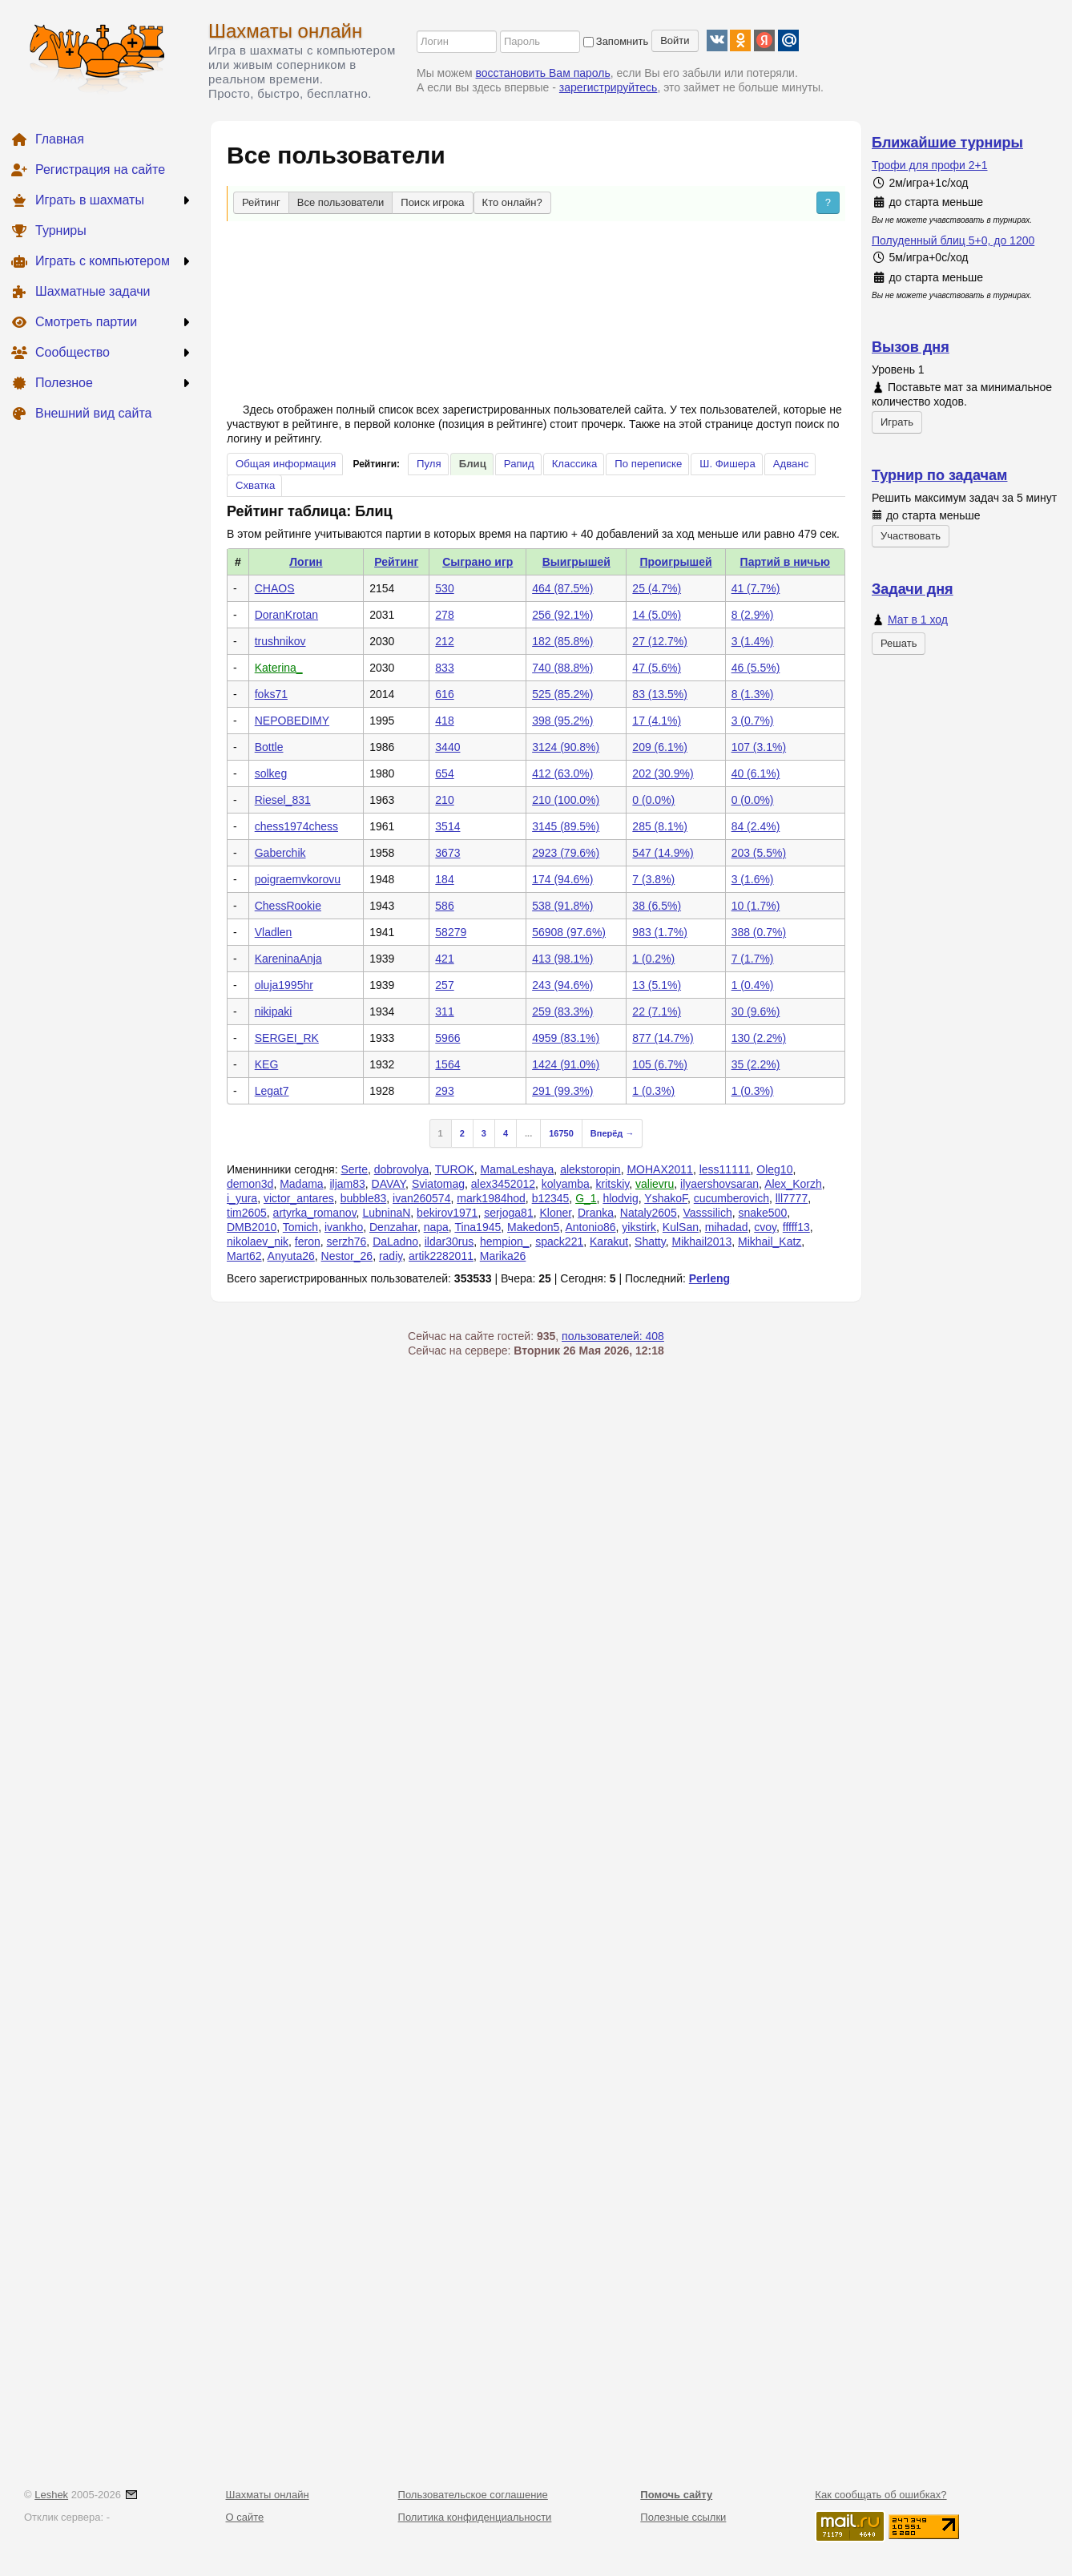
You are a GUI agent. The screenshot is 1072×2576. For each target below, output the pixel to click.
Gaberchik (280, 852)
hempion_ (505, 1241)
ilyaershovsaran (719, 1183)
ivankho (343, 1227)
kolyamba (566, 1183)
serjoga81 (509, 1212)
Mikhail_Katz (769, 1241)
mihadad (726, 1227)
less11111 (725, 1169)
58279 (450, 932)
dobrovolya (401, 1169)
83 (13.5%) (659, 694)
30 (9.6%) (755, 1011)
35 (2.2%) (755, 1064)
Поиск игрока (432, 202)
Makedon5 (533, 1227)
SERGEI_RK (287, 1038)
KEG (267, 1064)
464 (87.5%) (562, 588)
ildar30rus (449, 1241)
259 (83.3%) (562, 1011)
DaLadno (395, 1241)
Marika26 (503, 1256)
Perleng (709, 1278)
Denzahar (393, 1227)
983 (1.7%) (659, 932)
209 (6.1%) (659, 747)
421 (444, 958)
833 (444, 667)
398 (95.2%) (562, 720)
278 (444, 614)
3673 (447, 852)
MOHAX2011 (659, 1169)
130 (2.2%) (758, 1038)
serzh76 (347, 1241)
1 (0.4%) (752, 985)
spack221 (559, 1241)
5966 (447, 1038)
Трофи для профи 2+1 (930, 165)
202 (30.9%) (662, 773)
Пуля (429, 464)
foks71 (271, 694)
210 (444, 799)
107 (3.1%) (758, 747)
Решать (899, 643)
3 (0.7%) (752, 720)
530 (444, 588)
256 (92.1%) (562, 614)
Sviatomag (438, 1183)
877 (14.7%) (662, 1038)
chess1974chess (296, 826)
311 (444, 1011)
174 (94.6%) (562, 879)
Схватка (255, 485)
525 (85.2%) (562, 694)
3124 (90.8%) (565, 747)
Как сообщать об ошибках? (880, 2495)
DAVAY (389, 1183)
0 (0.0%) (653, 799)
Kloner (555, 1212)
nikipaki (273, 1011)
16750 (561, 1133)
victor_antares (299, 1198)
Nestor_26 (347, 1256)
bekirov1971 (447, 1212)
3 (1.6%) (752, 879)
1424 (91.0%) (565, 1064)
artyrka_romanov (315, 1212)
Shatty (650, 1241)
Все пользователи (341, 202)
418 (444, 720)
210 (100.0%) (565, 799)
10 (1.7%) (755, 905)
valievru (654, 1183)
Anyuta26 (291, 1256)
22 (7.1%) (656, 1011)
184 (444, 879)
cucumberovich (731, 1198)
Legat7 (272, 1090)
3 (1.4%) (752, 641)
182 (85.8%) (562, 641)
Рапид (519, 464)
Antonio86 (590, 1227)
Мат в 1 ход (918, 619)
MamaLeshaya (517, 1169)
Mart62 (244, 1256)
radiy (390, 1256)
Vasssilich (707, 1212)
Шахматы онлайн (285, 31)
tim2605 (247, 1212)
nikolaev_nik (257, 1241)
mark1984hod (491, 1198)
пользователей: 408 (613, 1336)
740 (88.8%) (562, 667)
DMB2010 (251, 1227)
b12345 (551, 1198)
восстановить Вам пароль (543, 73)
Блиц (472, 464)
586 (444, 905)
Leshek (51, 2495)
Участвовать (911, 536)
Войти (674, 40)
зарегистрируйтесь (608, 87)
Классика (575, 464)
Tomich (300, 1227)
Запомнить (615, 41)
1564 (447, 1064)
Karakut (609, 1241)
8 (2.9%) (752, 614)
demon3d (250, 1183)
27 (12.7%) (659, 641)
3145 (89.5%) (565, 826)
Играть (897, 422)
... (528, 1133)
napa (436, 1227)
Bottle (269, 747)
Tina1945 (477, 1227)
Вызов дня (910, 347)
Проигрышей (675, 561)
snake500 (762, 1212)
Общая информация (286, 464)
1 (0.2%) (653, 958)
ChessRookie (288, 905)
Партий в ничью (785, 561)
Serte (354, 1169)
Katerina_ (279, 667)
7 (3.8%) (653, 879)
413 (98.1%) (562, 958)
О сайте (245, 2517)
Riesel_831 (283, 799)
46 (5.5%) (755, 667)
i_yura (242, 1198)
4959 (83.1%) (565, 1038)
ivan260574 (421, 1198)
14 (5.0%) (656, 614)
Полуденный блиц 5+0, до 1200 (953, 240)
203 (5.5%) (758, 852)
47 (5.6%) (656, 667)
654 (444, 773)
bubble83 (364, 1198)
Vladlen (273, 932)
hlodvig (620, 1198)
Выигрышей (576, 561)
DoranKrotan (286, 614)
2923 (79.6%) (565, 852)
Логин (305, 561)
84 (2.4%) (755, 826)
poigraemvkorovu (298, 879)
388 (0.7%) (758, 932)
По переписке (648, 464)
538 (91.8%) (562, 905)
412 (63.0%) (562, 773)
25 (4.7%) (656, 588)
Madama (301, 1183)
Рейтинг (261, 202)
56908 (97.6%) (569, 932)
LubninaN (386, 1212)
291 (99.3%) (562, 1090)
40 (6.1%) (755, 773)
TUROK (454, 1169)
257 (444, 985)
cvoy (765, 1227)
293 (444, 1090)
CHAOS (275, 588)
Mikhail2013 (701, 1241)
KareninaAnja (288, 958)
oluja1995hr (284, 985)
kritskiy (613, 1183)
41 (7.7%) (755, 588)
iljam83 (347, 1183)
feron (307, 1241)
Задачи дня (912, 589)
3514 (447, 826)
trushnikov (280, 641)
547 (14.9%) (662, 852)
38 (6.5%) (656, 905)
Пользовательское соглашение (473, 2495)
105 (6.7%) (659, 1064)
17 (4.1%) (656, 720)
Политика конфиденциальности (475, 2517)
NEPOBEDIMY (292, 720)
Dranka (596, 1212)
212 (444, 641)
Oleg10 (774, 1169)
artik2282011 (441, 1256)
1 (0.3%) (653, 1090)
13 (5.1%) (656, 985)
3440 (447, 747)
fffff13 (796, 1227)
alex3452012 (503, 1183)
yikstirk (639, 1227)
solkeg (271, 773)
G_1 (585, 1198)
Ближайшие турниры (947, 143)
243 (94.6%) (562, 985)
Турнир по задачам (939, 475)
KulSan (681, 1227)
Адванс (791, 464)
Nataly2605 (648, 1212)
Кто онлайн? (512, 202)
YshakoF (665, 1198)
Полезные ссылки (683, 2517)
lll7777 (792, 1198)
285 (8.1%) (659, 826)
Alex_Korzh (793, 1183)
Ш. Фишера (727, 464)
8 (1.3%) (752, 694)
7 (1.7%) (752, 958)
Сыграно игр (477, 561)
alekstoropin (590, 1169)
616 (444, 694)
